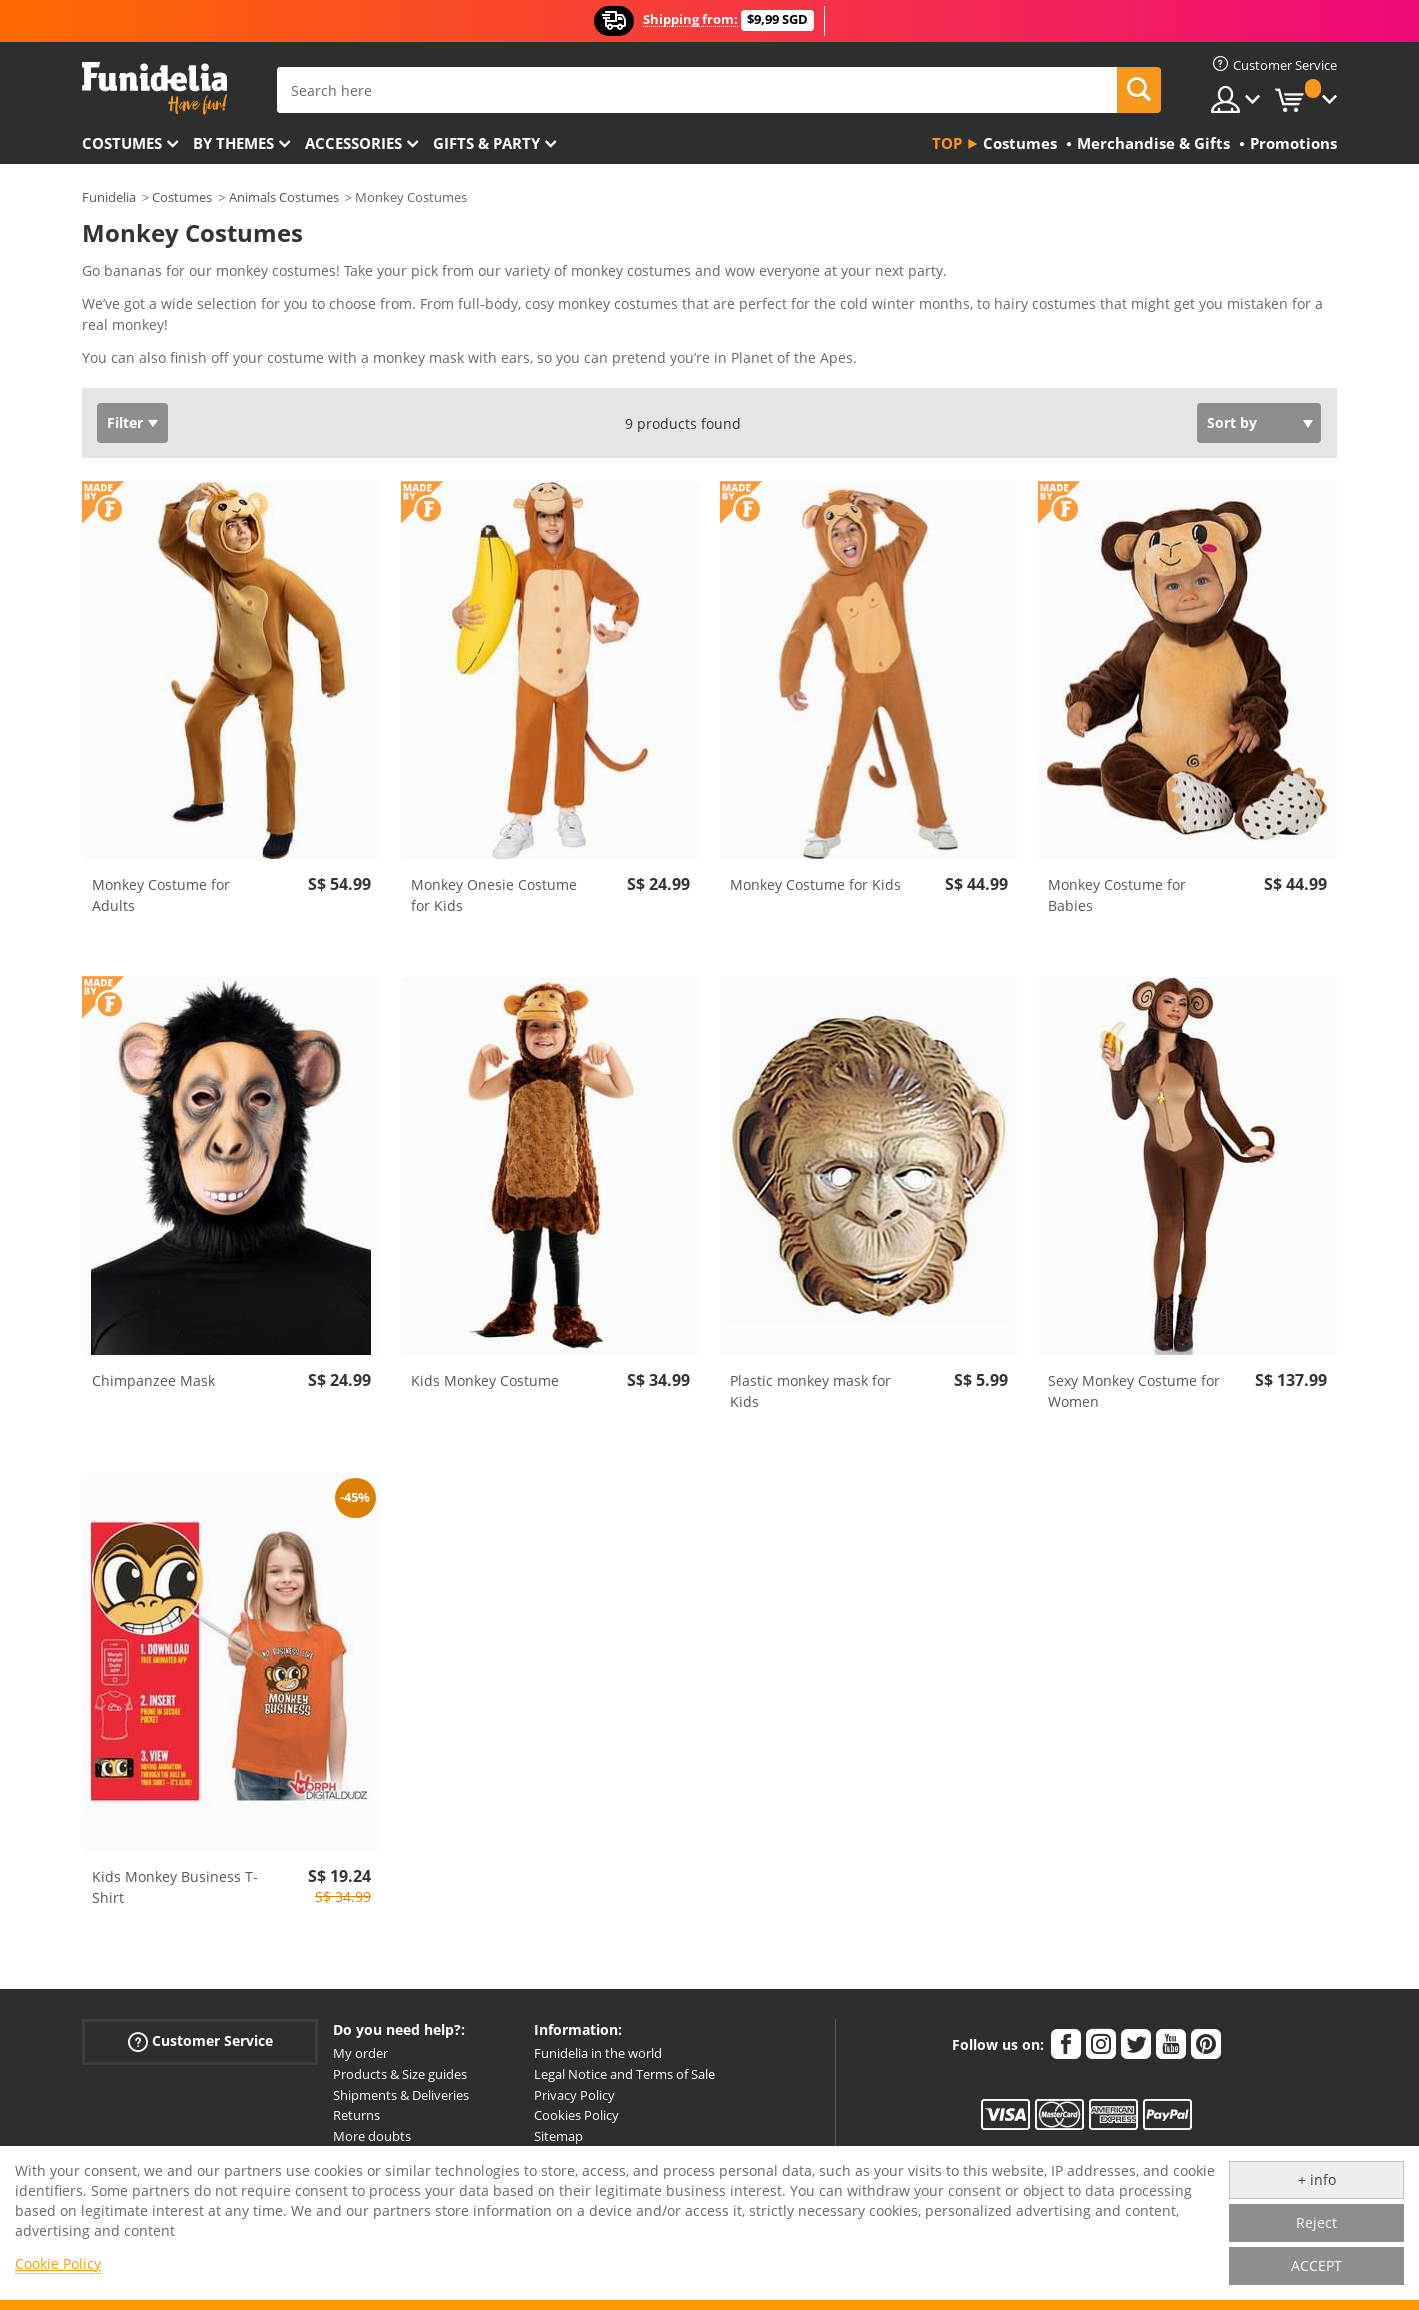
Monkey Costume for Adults (161, 895)
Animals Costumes (284, 197)
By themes (233, 143)
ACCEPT (1316, 2265)
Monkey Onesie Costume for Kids (494, 895)
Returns (356, 2115)
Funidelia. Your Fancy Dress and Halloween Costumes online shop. (154, 88)
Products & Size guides (400, 2074)
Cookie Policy (58, 2263)
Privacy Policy (574, 2095)
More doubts (372, 2136)
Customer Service (200, 2041)
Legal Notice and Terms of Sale (624, 2074)
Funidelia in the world (598, 2053)
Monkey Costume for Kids (815, 884)
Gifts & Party (486, 143)
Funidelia (109, 197)
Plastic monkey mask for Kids (810, 1391)
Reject (1316, 2222)
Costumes (122, 143)
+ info (1317, 2179)
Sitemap (558, 2136)
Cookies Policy (576, 2115)
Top (947, 143)
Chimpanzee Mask (153, 1380)
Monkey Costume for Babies (1117, 895)
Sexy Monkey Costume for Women (1134, 1391)
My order (360, 2053)
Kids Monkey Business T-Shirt (175, 1887)
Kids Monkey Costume (485, 1380)
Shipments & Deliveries (401, 2095)
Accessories (353, 143)
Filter (125, 422)
